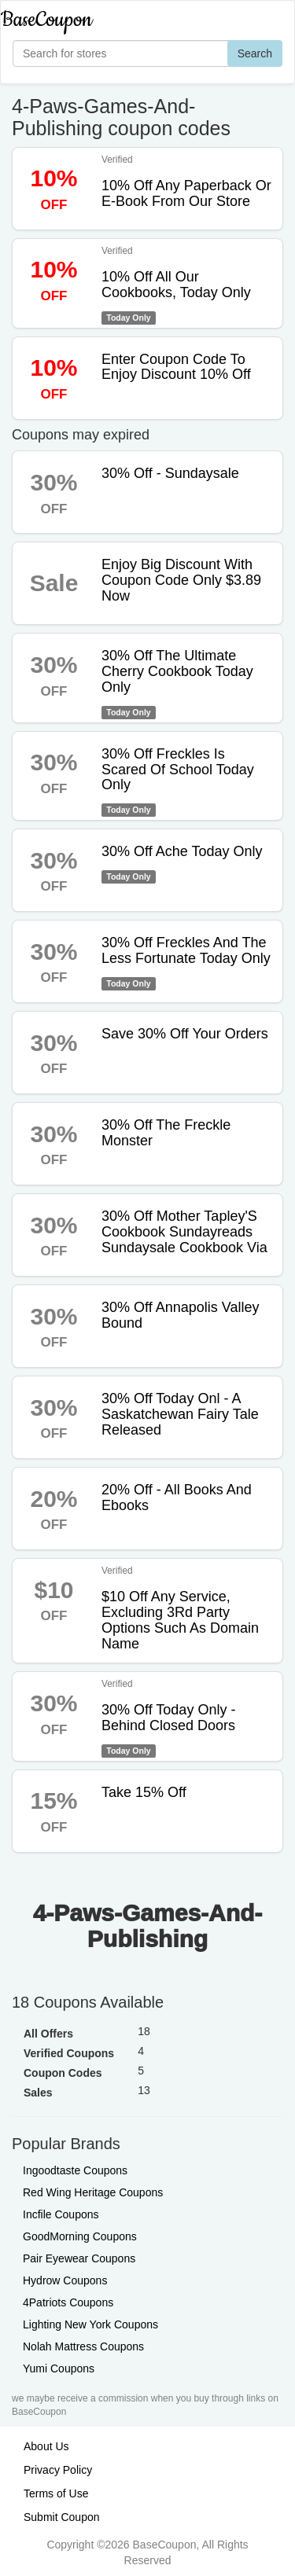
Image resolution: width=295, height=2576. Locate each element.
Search (255, 53)
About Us (46, 2446)
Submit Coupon (62, 2517)
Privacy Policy (58, 2470)
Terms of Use (56, 2493)
